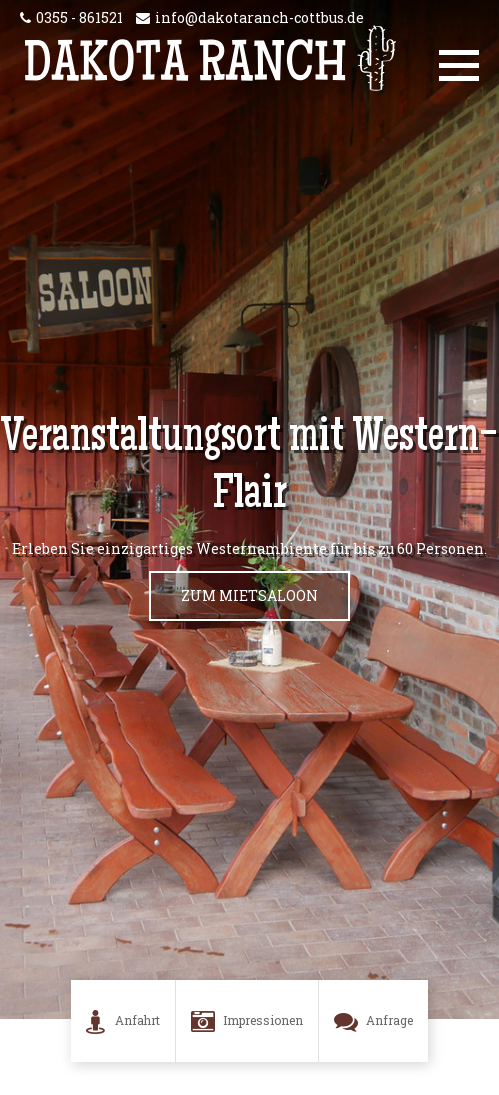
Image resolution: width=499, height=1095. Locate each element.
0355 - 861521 (79, 17)
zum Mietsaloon (249, 595)
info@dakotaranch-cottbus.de (259, 17)
